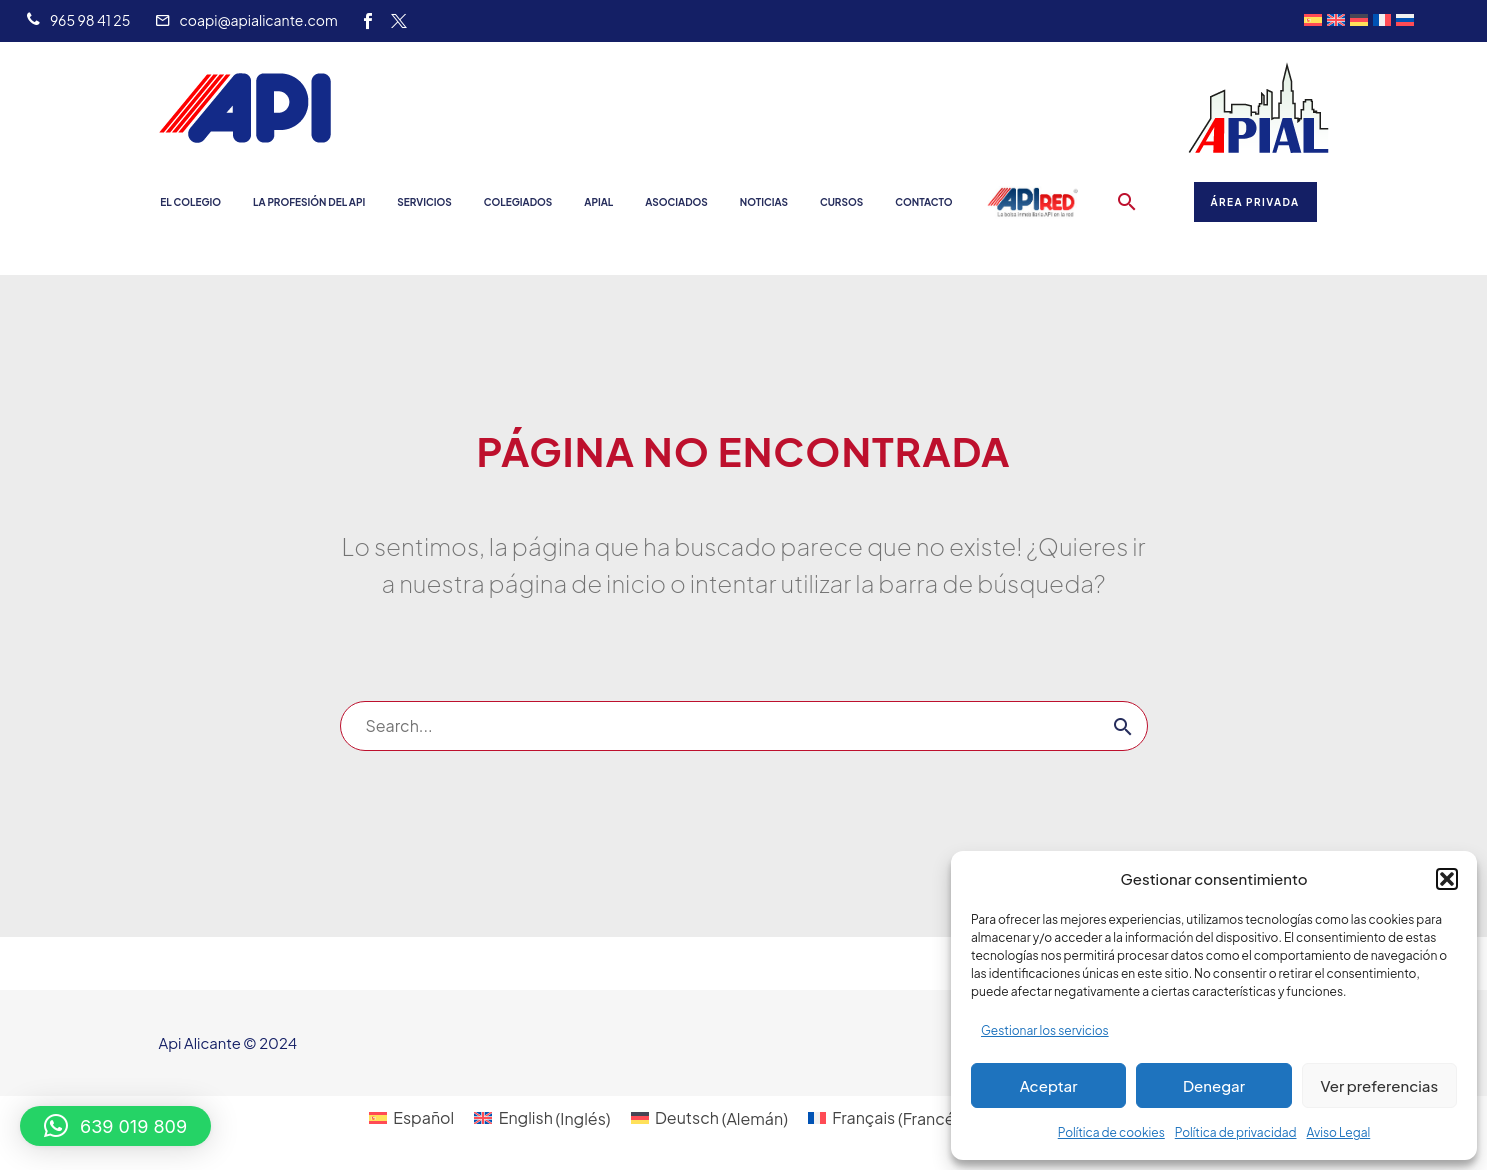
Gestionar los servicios (1045, 1030)
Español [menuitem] (423, 1117)
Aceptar (1049, 1085)
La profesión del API (309, 202)
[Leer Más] (78, 21)
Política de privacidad (1236, 1132)
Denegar (1214, 1085)
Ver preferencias (1379, 1085)
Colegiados (518, 202)
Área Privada (1255, 202)
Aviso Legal (1339, 1132)
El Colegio (190, 202)
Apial (598, 202)
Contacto (923, 202)
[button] (1447, 879)
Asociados (676, 202)
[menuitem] (411, 1118)
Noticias (764, 202)
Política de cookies (1111, 1132)
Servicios (424, 202)
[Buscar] (744, 726)
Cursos (841, 202)
